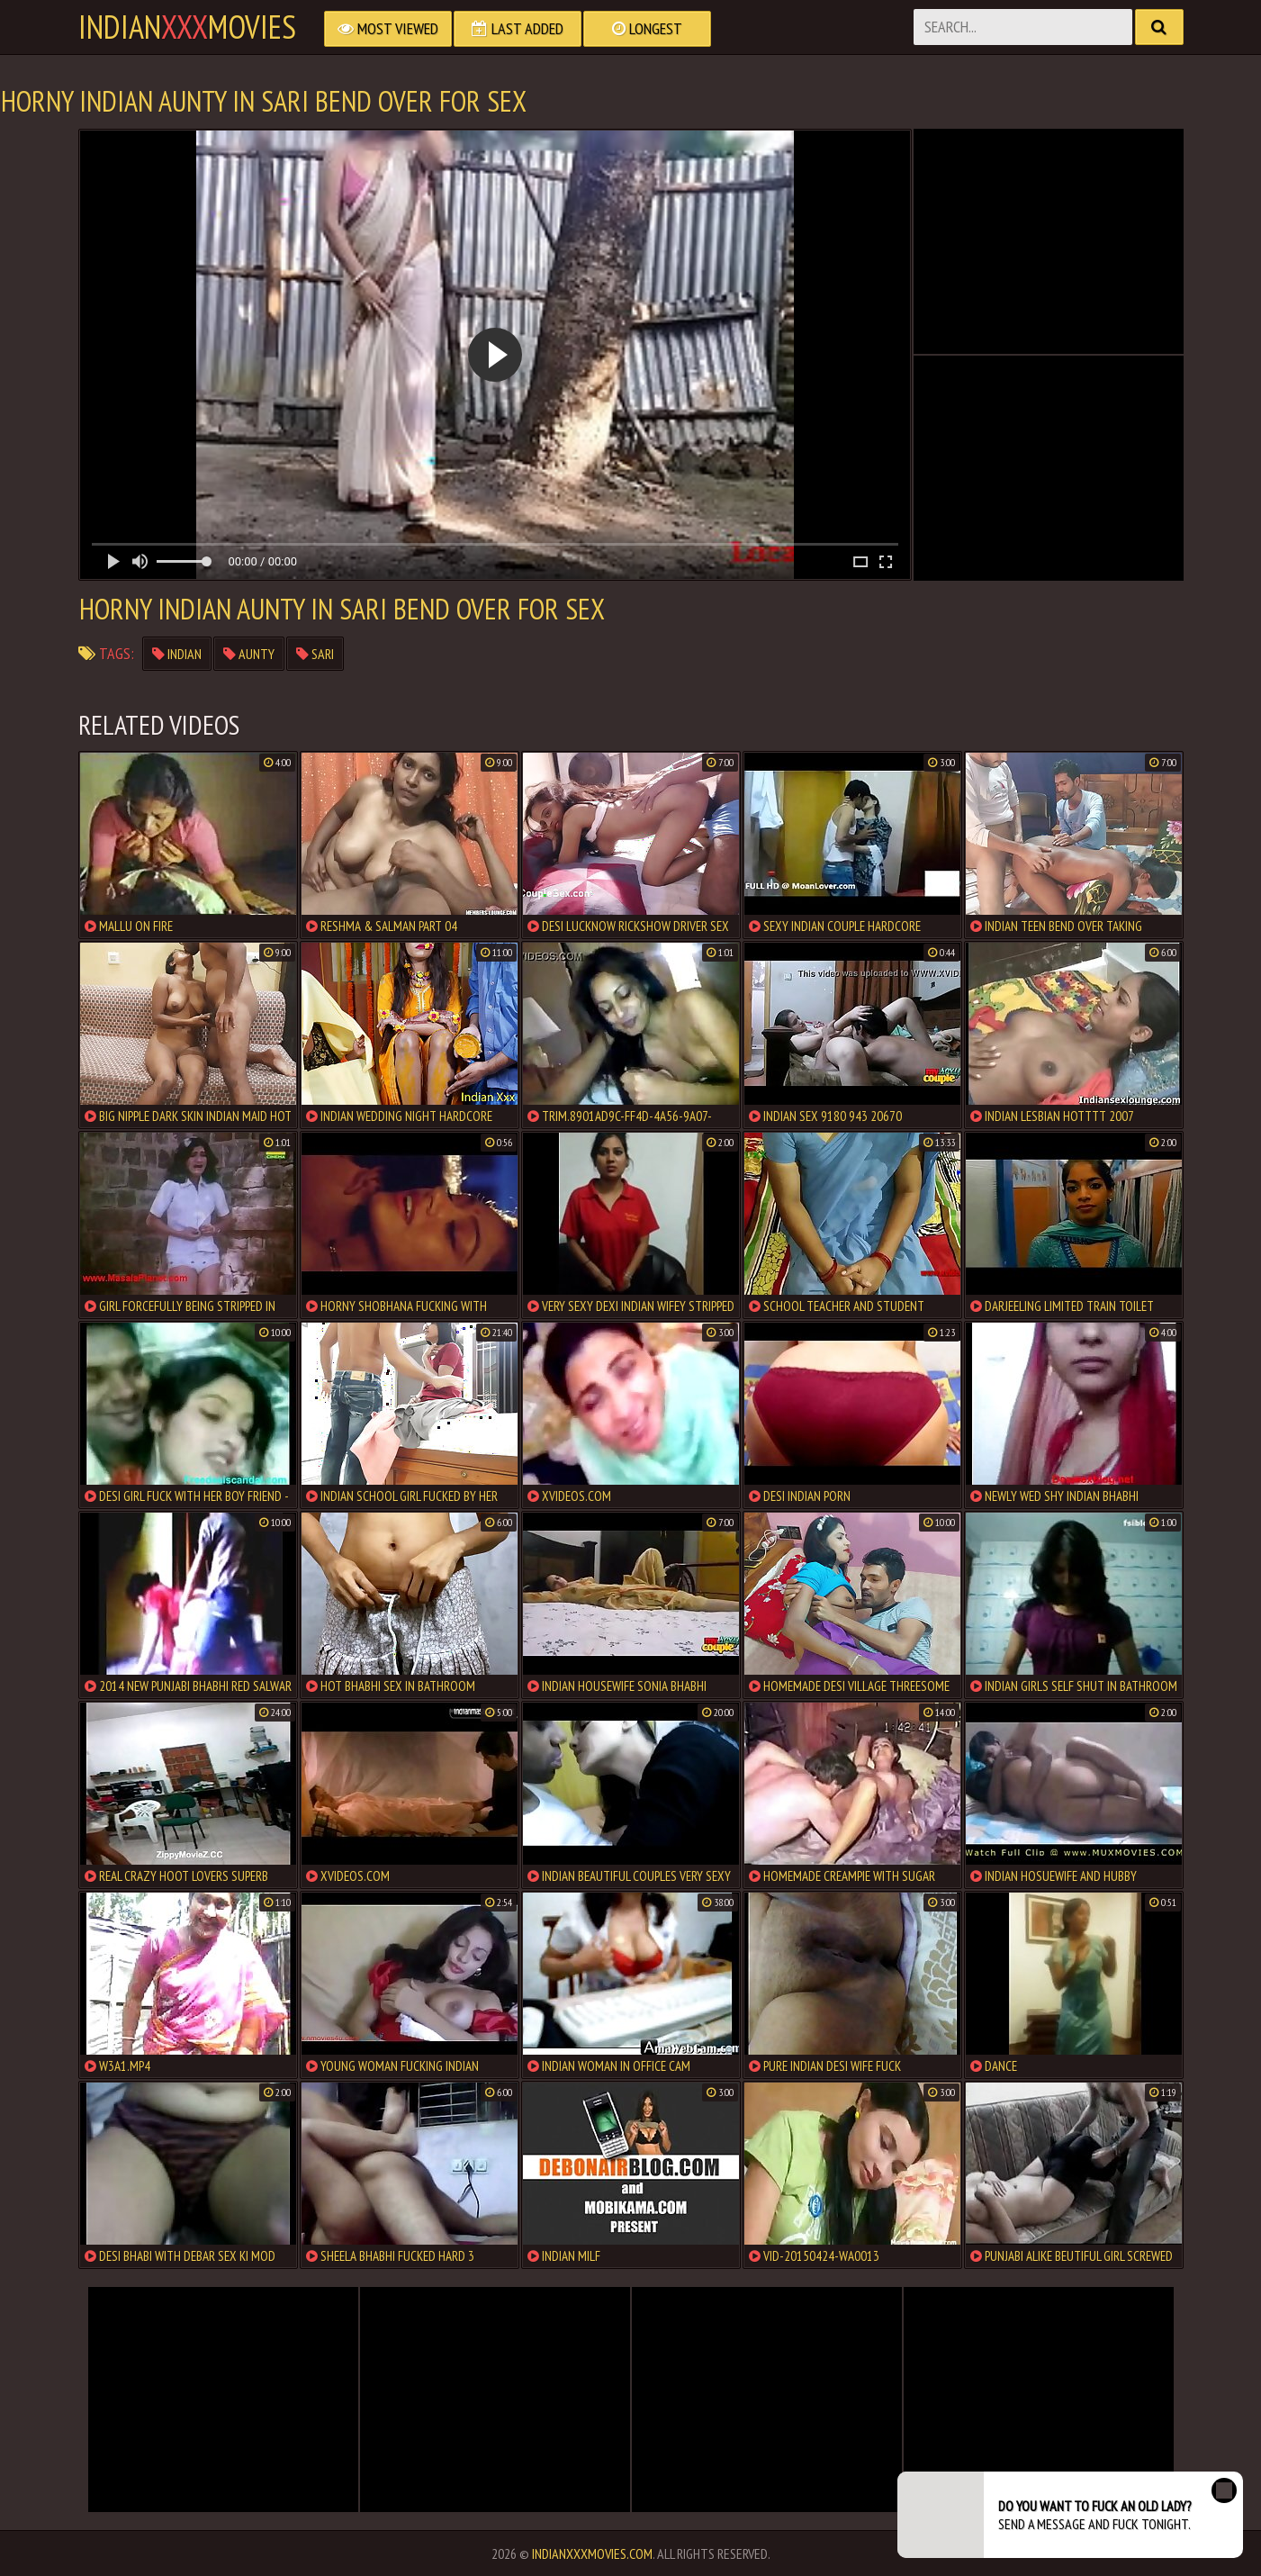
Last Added (517, 28)
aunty (249, 654)
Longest (647, 28)
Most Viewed (388, 28)
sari (315, 654)
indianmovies (187, 27)
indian (177, 654)
